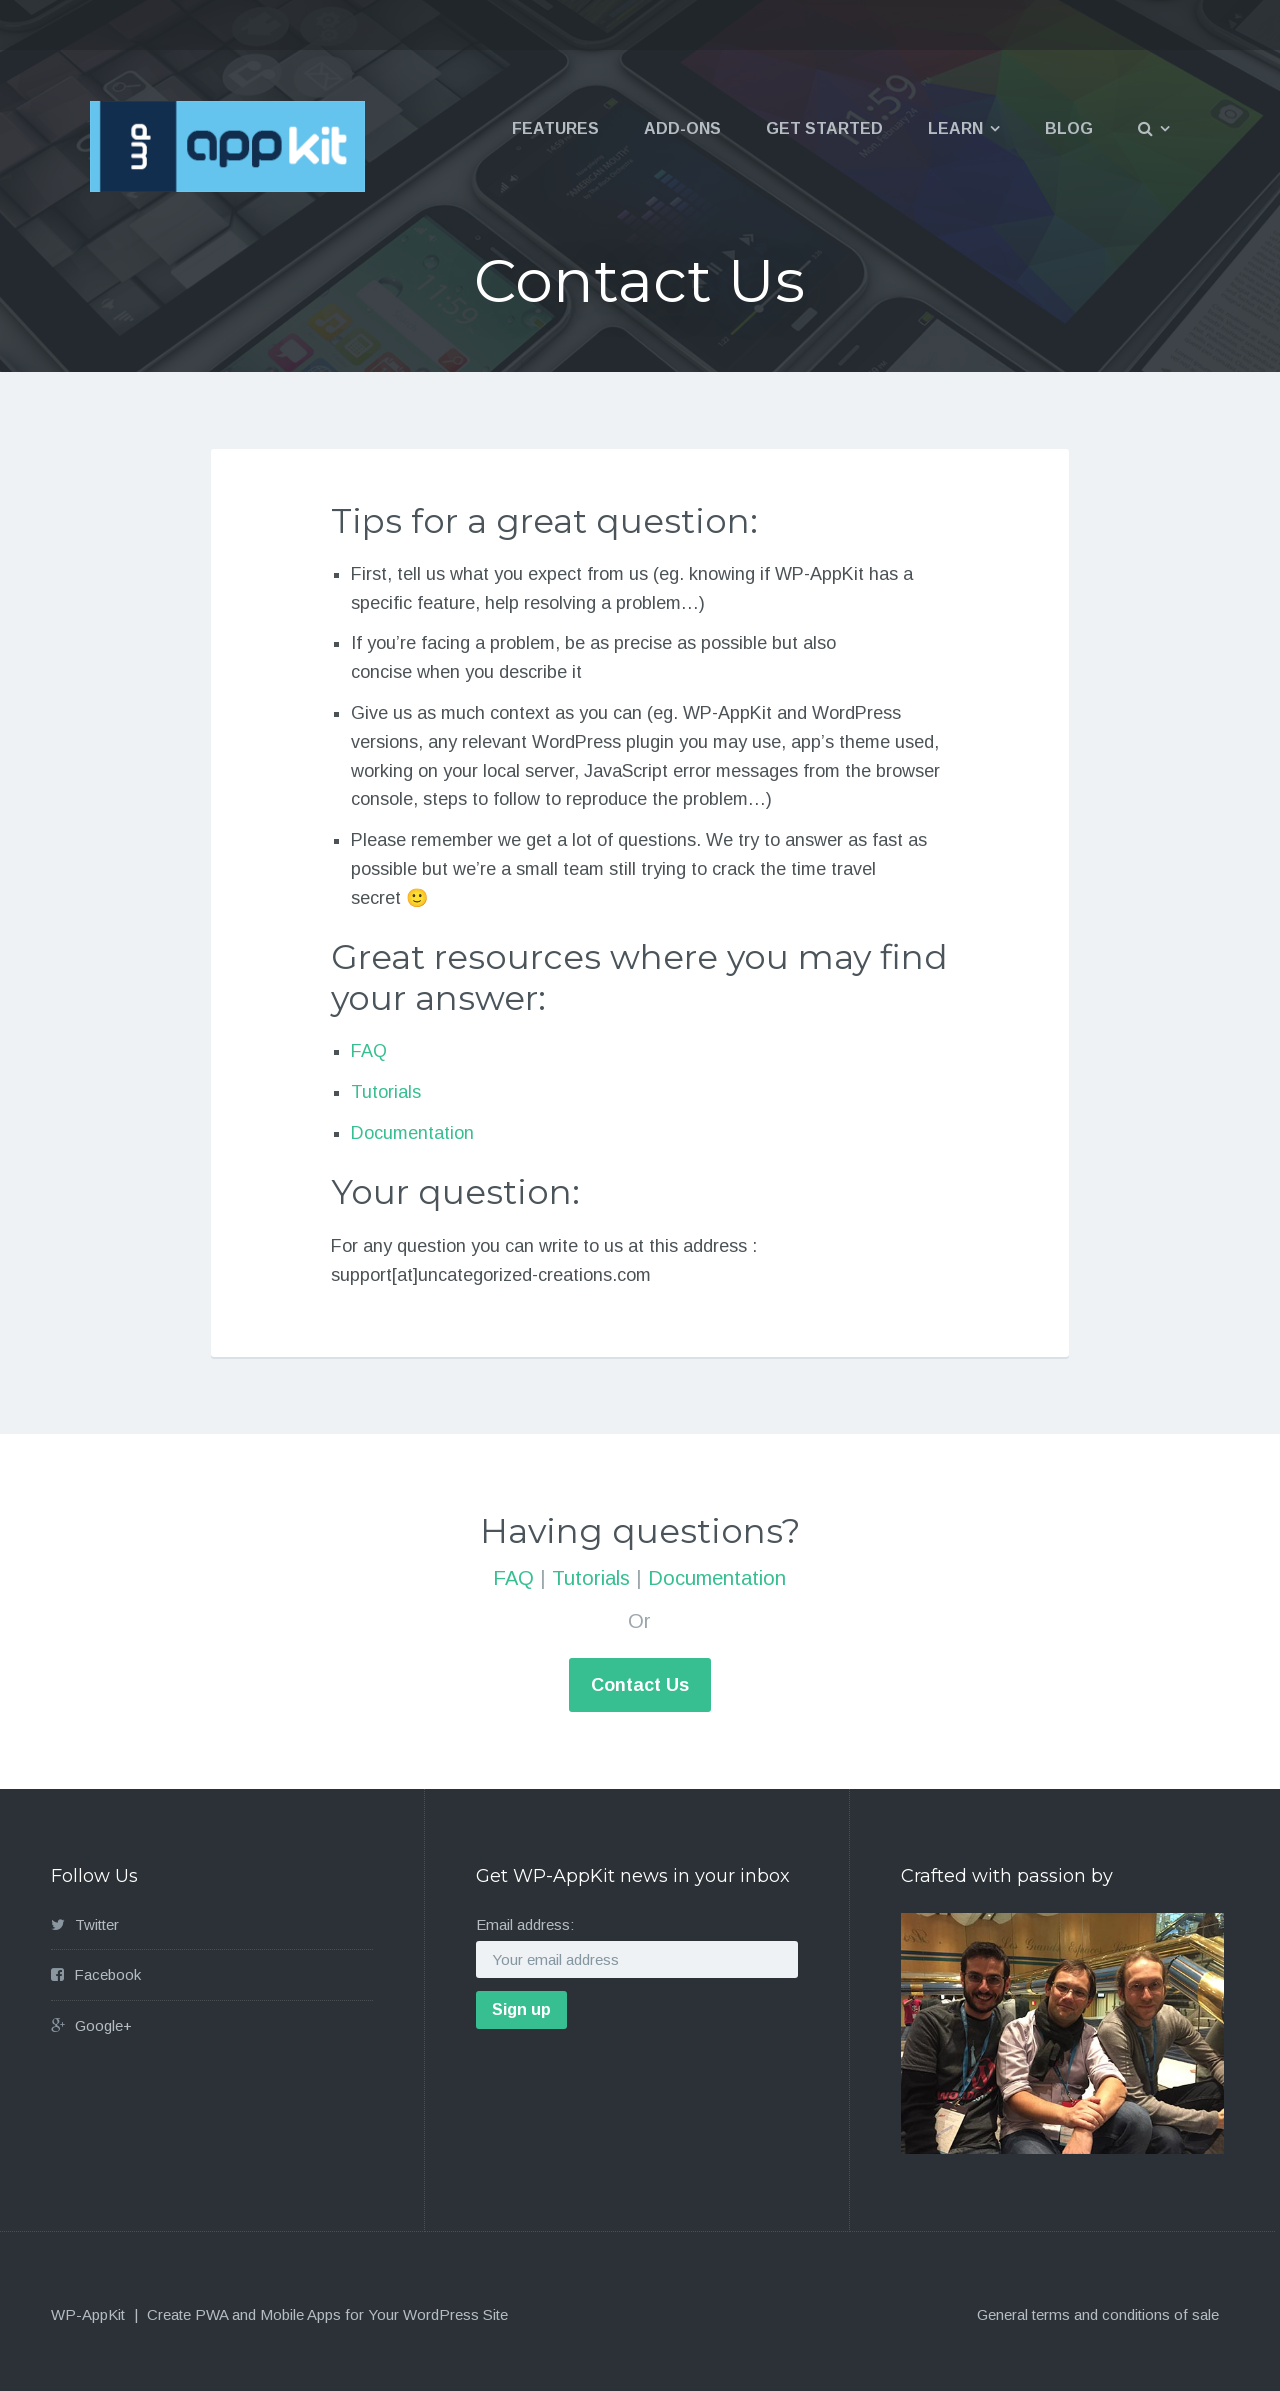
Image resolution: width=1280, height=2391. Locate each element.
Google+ (103, 2025)
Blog (1069, 128)
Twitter (97, 1924)
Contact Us (640, 1685)
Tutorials (386, 1092)
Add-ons (682, 128)
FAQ (369, 1051)
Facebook (107, 1974)
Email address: (525, 1924)
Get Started (824, 128)
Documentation (412, 1133)
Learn (955, 128)
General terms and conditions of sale (1098, 2314)
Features (555, 128)
